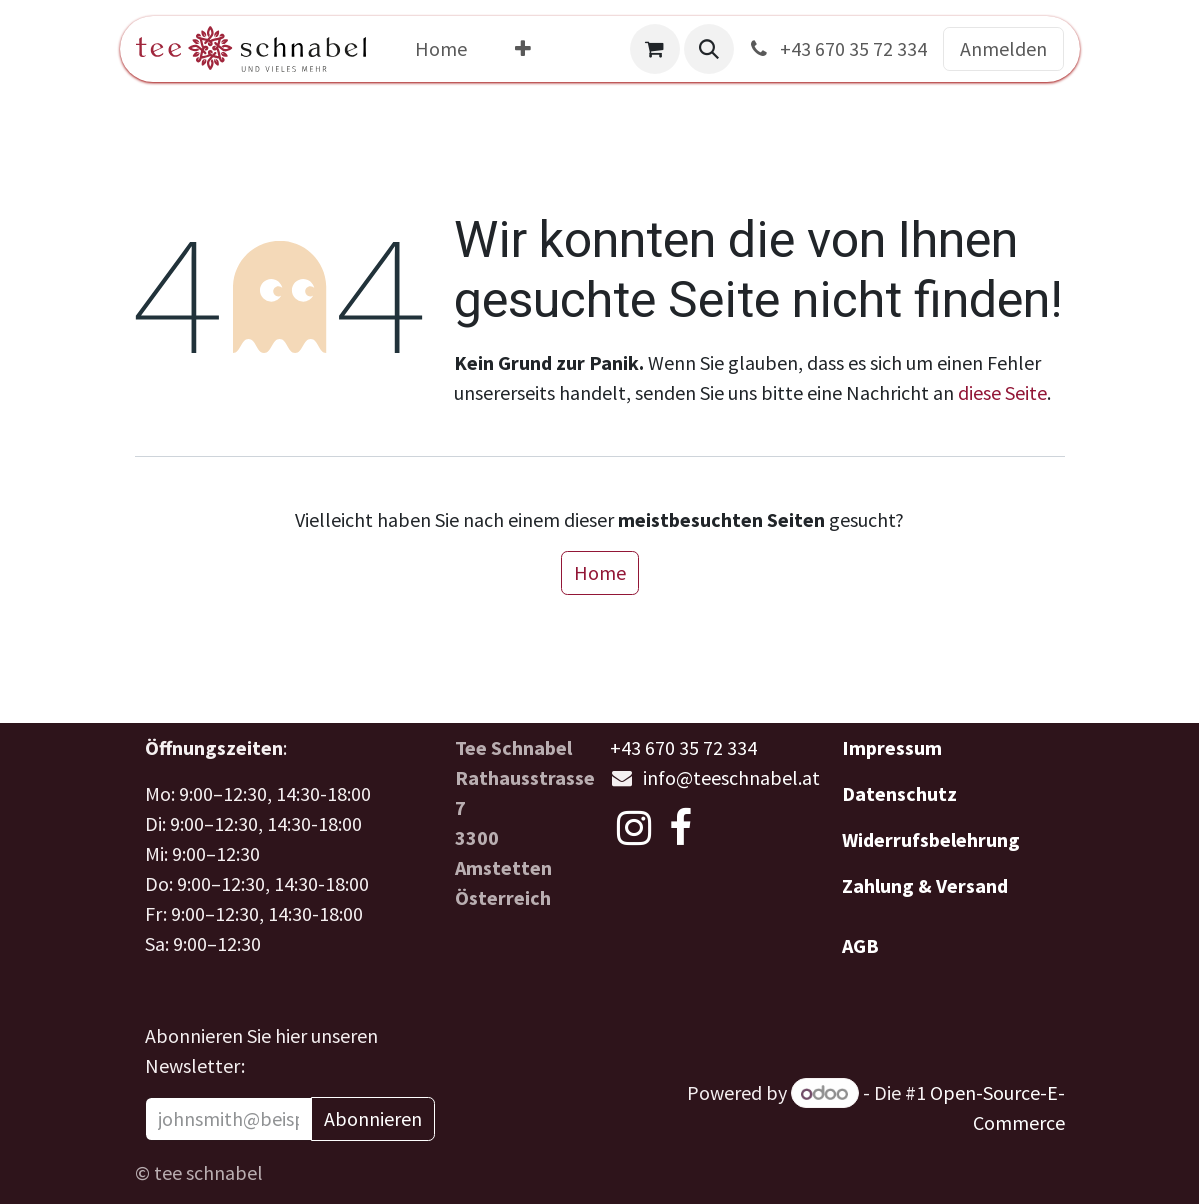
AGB (860, 945)
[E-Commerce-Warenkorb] (655, 49)
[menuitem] (441, 49)
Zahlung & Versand (925, 885)
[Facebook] (680, 828)
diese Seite (1002, 392)
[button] (709, 49)
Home (600, 572)
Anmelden (1003, 48)
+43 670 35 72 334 (836, 48)
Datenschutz (899, 793)
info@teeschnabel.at (731, 777)
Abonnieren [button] (373, 1118)
